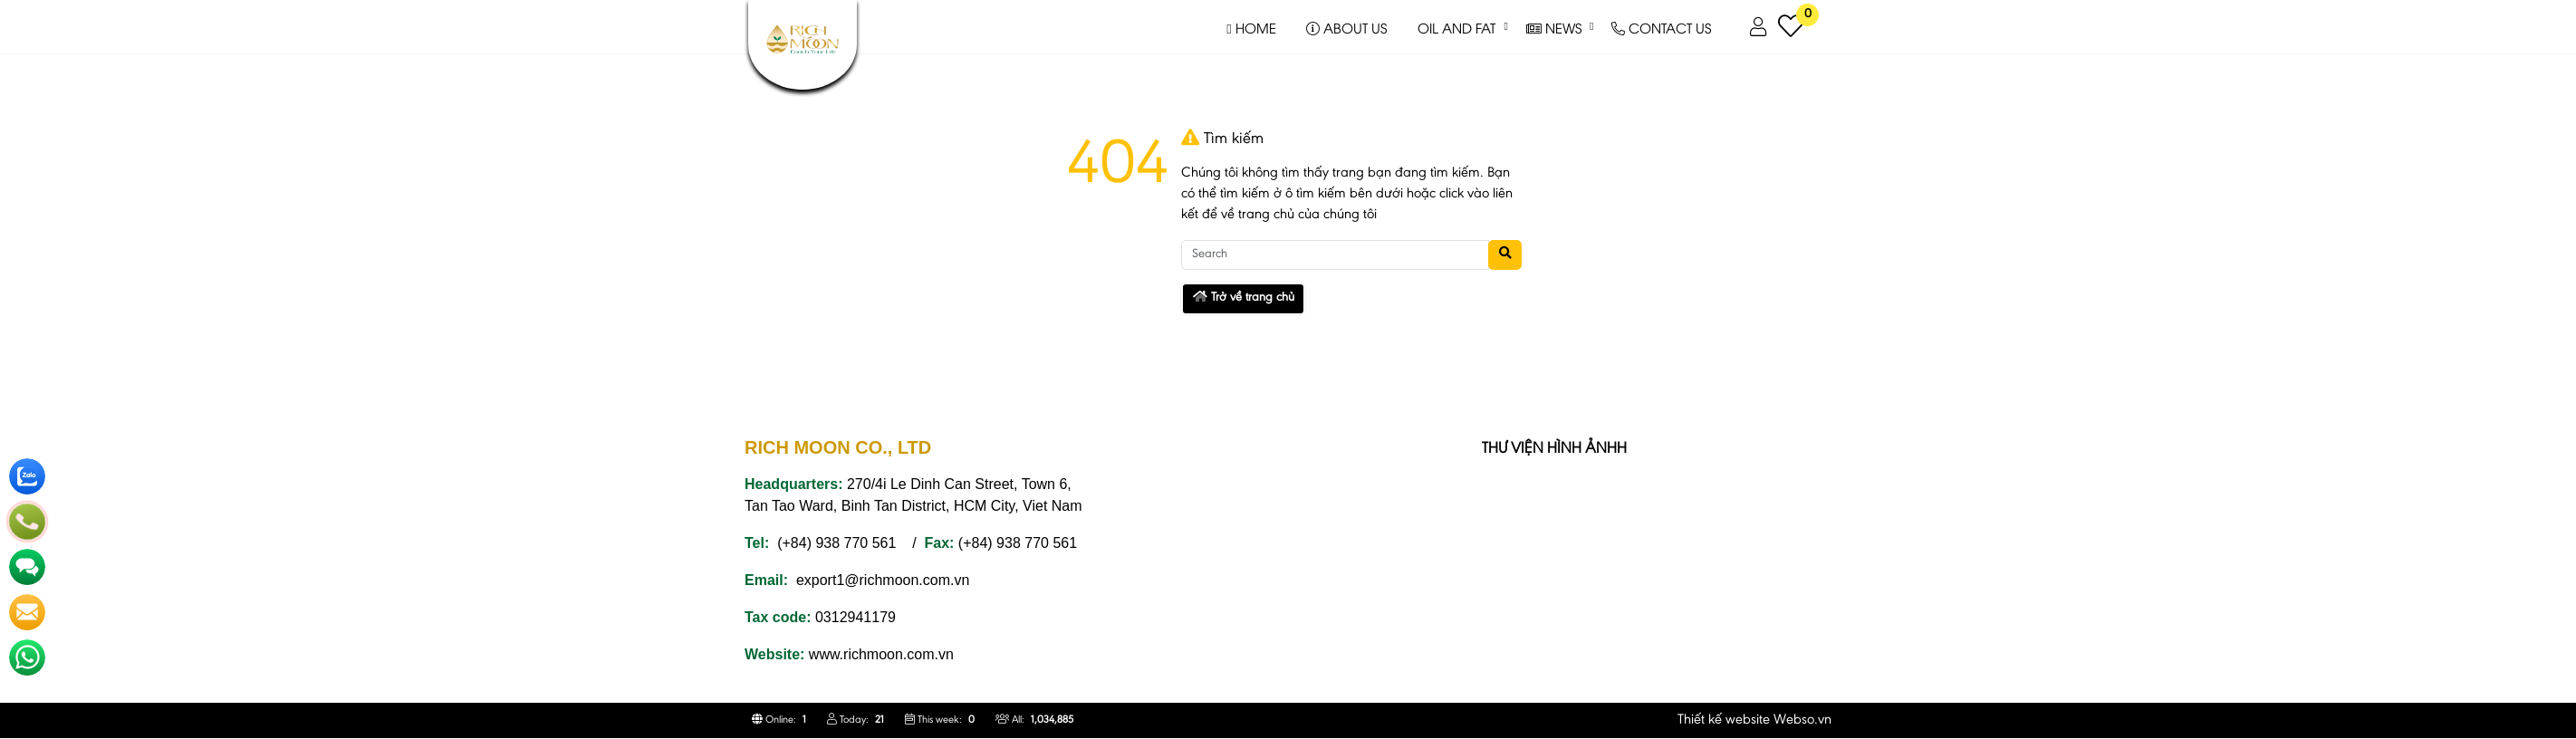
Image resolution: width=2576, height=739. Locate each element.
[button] (1759, 27)
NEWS (1553, 27)
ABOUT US (1346, 27)
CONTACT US (1661, 27)
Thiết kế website (1723, 720)
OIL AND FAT (1456, 27)
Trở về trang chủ (1243, 297)
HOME (1250, 27)
